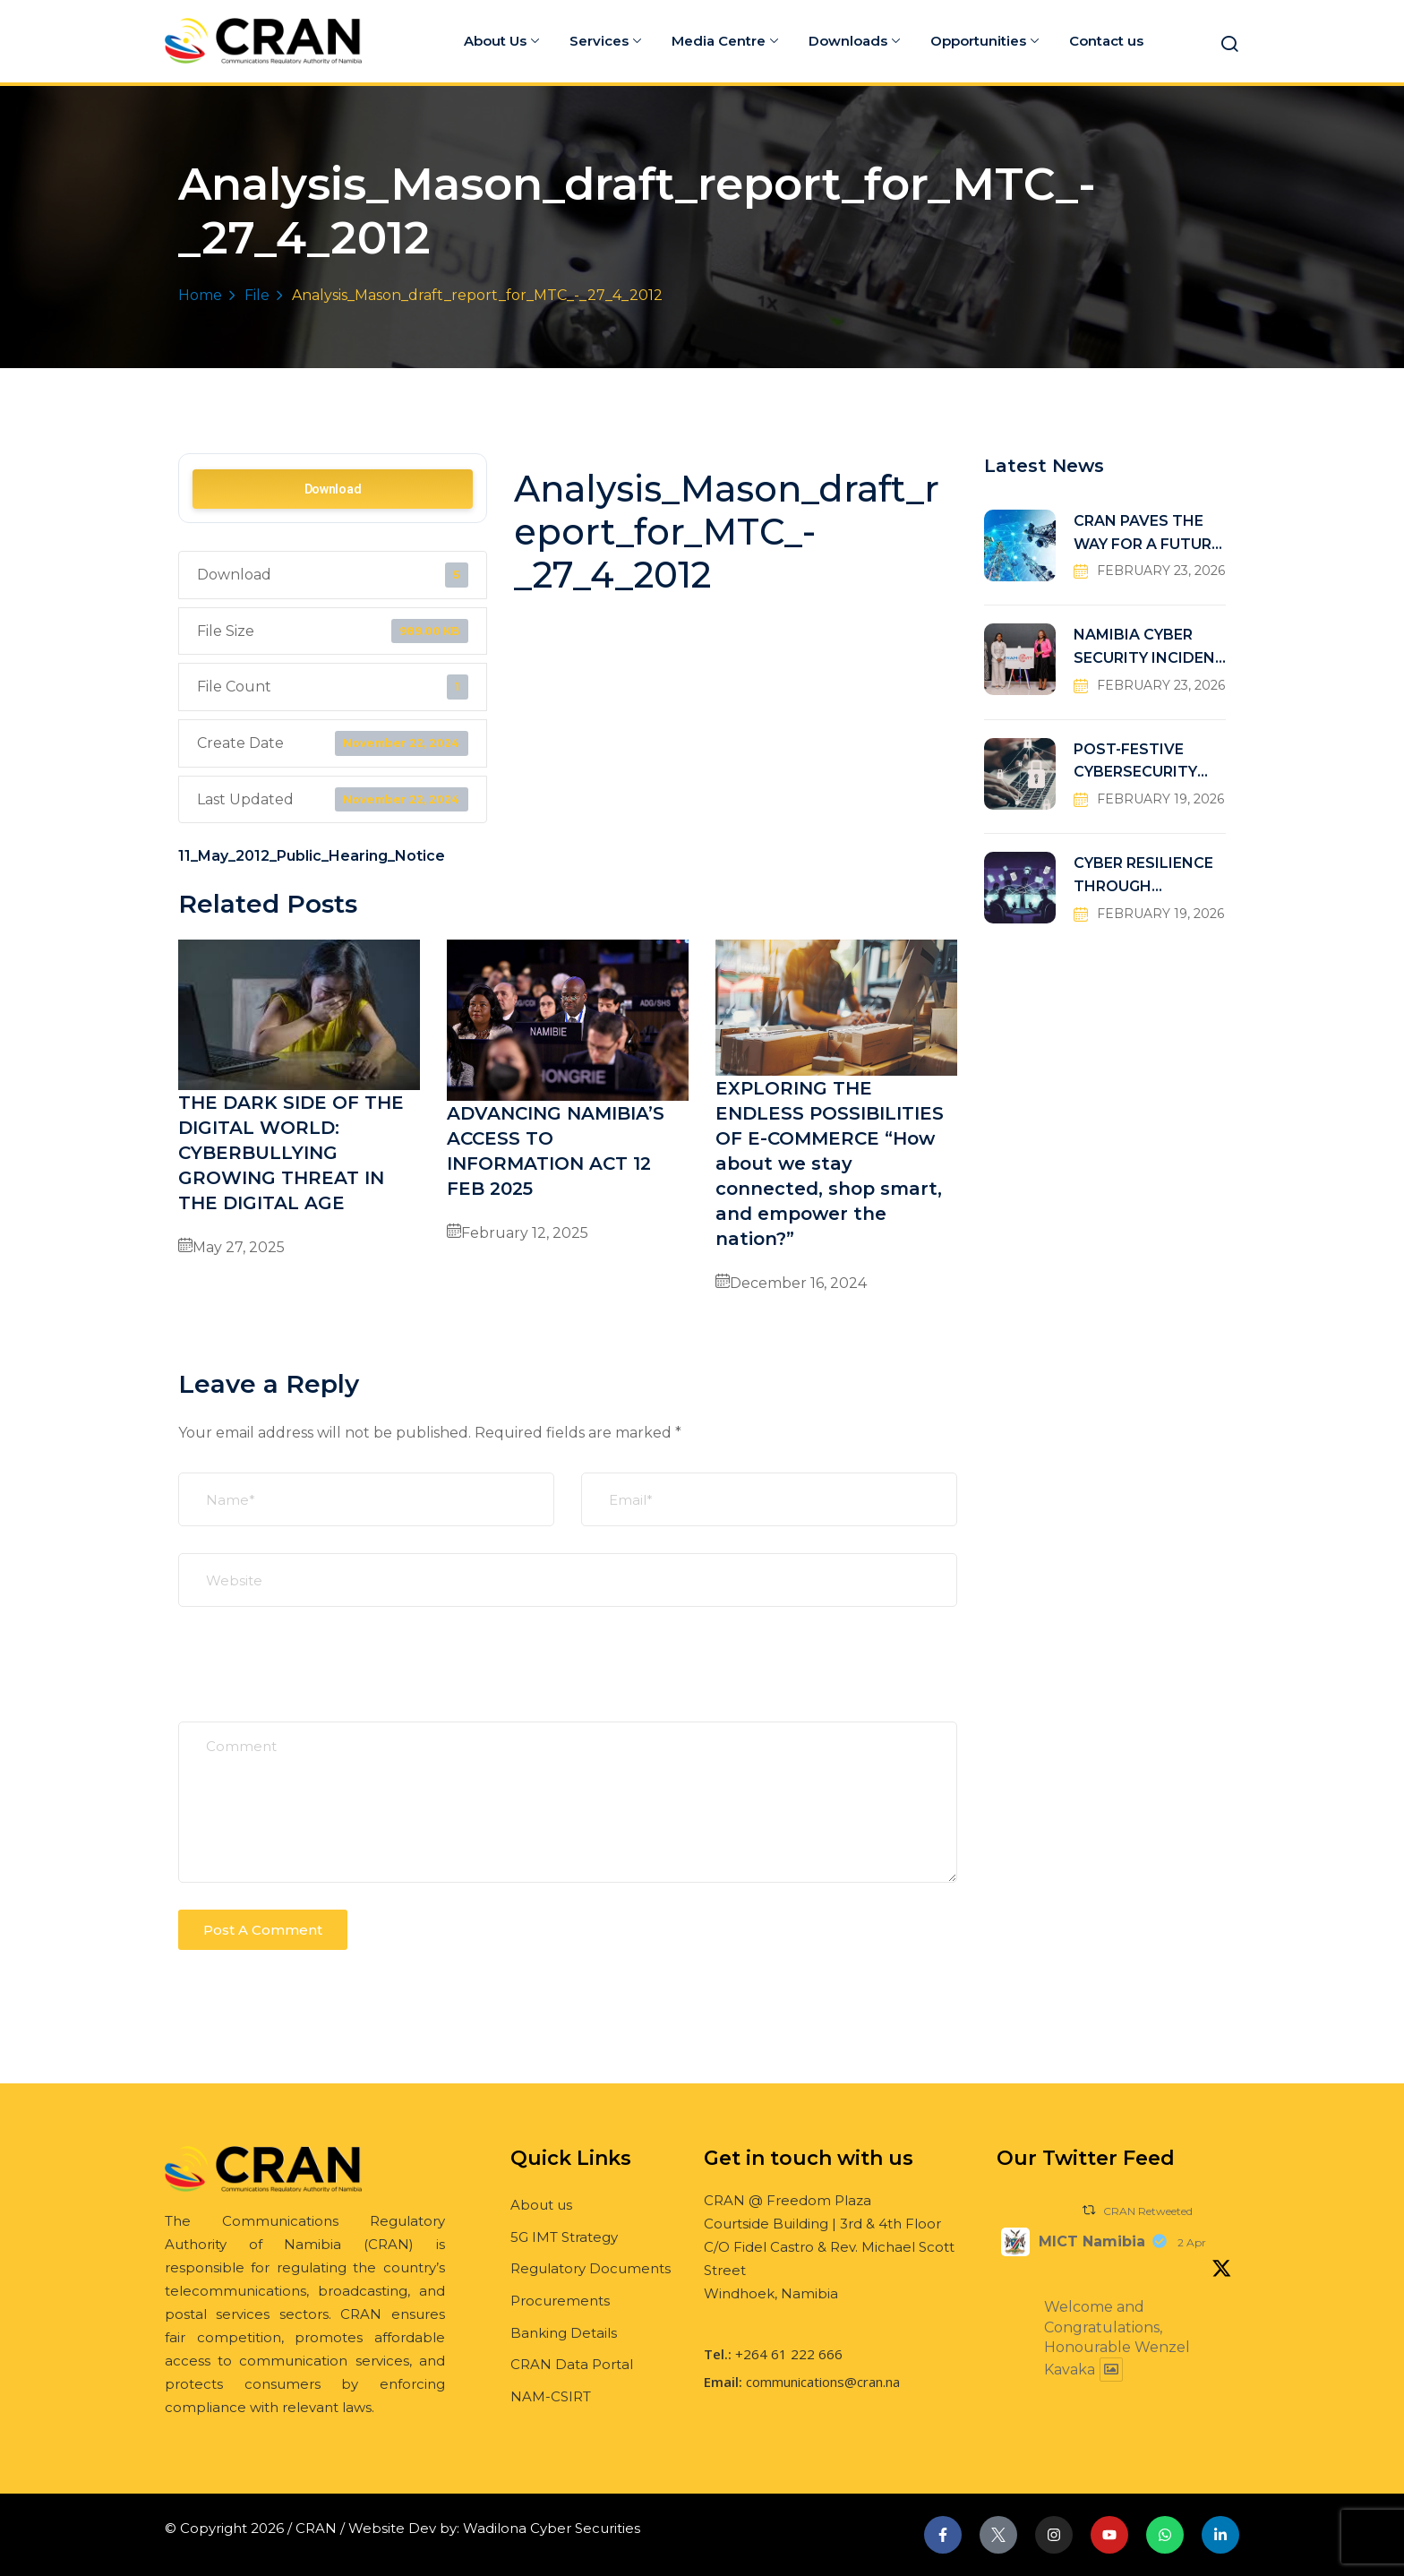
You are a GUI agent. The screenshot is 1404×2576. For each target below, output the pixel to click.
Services (605, 40)
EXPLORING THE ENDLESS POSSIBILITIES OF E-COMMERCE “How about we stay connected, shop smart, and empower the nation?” (829, 1163)
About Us (501, 40)
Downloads (854, 40)
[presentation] (314, 1678)
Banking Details (563, 2332)
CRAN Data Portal (571, 2364)
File (257, 295)
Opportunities (984, 40)
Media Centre (725, 40)
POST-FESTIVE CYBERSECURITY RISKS (1135, 763)
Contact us (1106, 40)
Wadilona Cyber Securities (551, 2528)
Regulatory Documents (590, 2268)
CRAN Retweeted (1148, 2211)
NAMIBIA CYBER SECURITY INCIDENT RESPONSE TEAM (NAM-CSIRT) (1150, 648)
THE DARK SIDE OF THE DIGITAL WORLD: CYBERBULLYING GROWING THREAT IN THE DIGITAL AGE (291, 1153)
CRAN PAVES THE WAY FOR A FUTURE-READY (1150, 534)
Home (200, 295)
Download (333, 489)
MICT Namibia (1092, 2241)
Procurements (560, 2300)
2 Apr (1191, 2242)
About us (541, 2204)
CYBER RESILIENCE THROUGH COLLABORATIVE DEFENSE (1143, 876)
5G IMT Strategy (564, 2236)
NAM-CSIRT (550, 2396)
